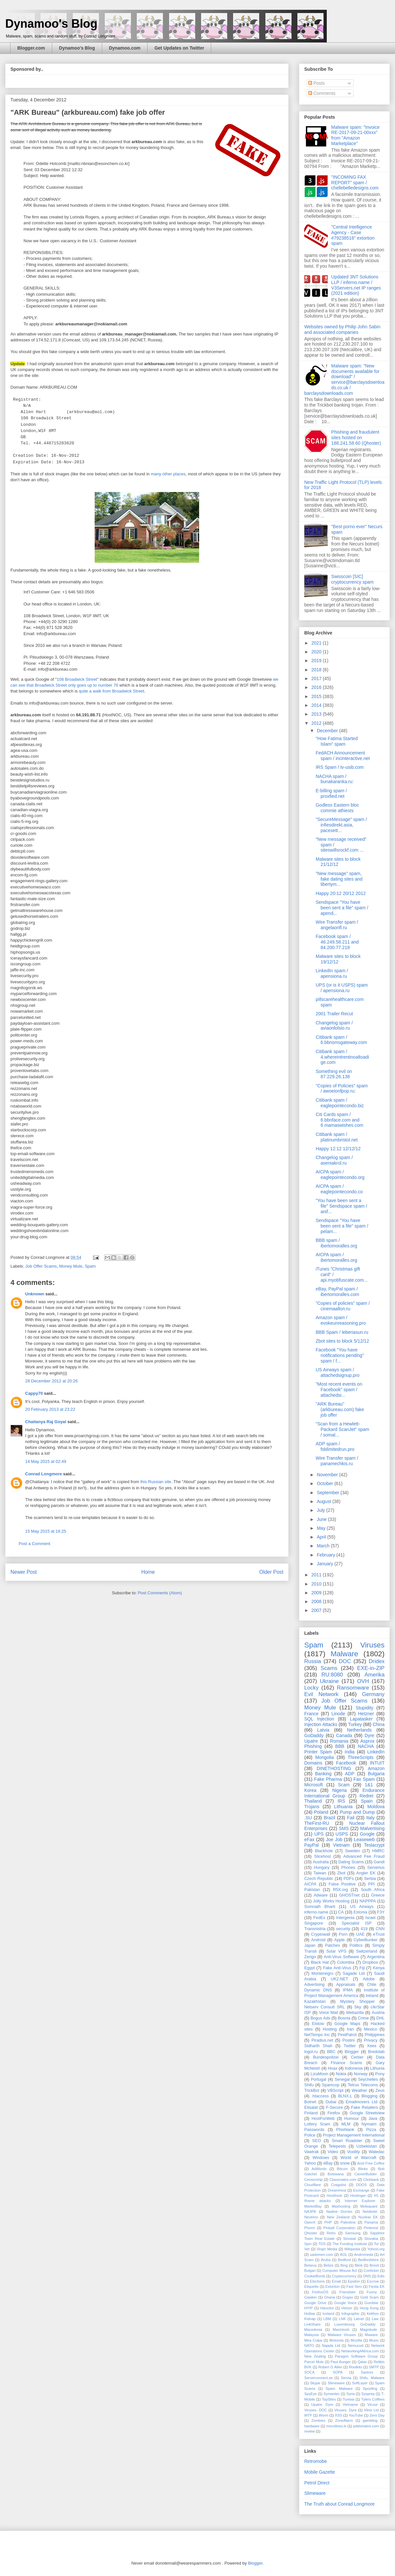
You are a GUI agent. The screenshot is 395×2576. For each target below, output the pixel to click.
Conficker (371, 2270)
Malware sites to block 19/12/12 (338, 959)
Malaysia (311, 2335)
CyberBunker (366, 1940)
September (328, 1492)
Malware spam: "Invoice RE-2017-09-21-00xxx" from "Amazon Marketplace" (355, 135)
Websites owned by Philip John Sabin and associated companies (342, 329)
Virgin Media (327, 2249)
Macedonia (313, 2329)
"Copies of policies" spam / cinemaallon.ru (343, 1306)
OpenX (310, 2222)
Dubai (330, 2102)
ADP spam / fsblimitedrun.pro (335, 1446)
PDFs (348, 1878)
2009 (317, 1592)
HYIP (308, 2308)
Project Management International (354, 2135)
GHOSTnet (349, 1895)
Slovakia (371, 2239)
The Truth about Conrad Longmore (339, 2504)
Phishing (313, 1746)
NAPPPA (367, 1901)
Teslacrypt (374, 1845)
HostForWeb (323, 2118)
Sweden (352, 1851)
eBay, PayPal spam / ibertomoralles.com (337, 1291)
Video (333, 2152)
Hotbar (309, 2313)
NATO (309, 2345)
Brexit (374, 2265)
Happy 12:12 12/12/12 (338, 1148)
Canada (344, 1735)
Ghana (329, 2297)
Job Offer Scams (41, 1266)
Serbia (370, 1878)
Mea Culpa (313, 2340)
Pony (380, 2074)
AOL (343, 2254)
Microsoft (313, 1784)
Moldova (376, 1806)
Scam (344, 1784)
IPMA (348, 1990)
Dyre (369, 1735)
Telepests (337, 2146)
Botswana (336, 2174)
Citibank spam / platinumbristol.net (337, 1137)
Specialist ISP (357, 1923)
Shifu (309, 2085)
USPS (342, 1834)
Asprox (367, 1741)
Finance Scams (346, 2063)
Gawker (310, 2297)
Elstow (318, 2023)
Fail (351, 1817)
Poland (321, 1812)
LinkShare (312, 2324)
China (378, 1724)
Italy (370, 1817)
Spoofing (370, 2388)
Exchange (361, 2190)
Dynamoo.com (124, 48)
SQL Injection (319, 1718)
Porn (343, 1934)
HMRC (378, 1851)
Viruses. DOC (315, 2410)
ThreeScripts (360, 1757)
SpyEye (310, 2394)
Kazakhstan (315, 2001)
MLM (346, 2124)
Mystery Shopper (357, 2001)
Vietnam (341, 1845)
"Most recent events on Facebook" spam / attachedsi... (339, 1389)
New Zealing (315, 2356)
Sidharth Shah (318, 2046)
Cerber (357, 2057)
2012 (317, 723)
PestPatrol (347, 2035)
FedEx (319, 1917)
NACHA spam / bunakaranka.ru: (335, 779)
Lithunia (377, 2068)
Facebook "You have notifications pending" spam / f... (340, 1355)
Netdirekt (370, 2211)
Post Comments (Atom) (160, 1592)
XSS (338, 2415)
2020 (317, 651)
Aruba (326, 2260)
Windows (320, 2157)
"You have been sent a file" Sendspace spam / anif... (341, 1206)
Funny (372, 2292)
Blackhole (324, 1851)
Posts (316, 83)
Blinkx (363, 2169)
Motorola (336, 2340)
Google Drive (315, 2303)
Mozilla (356, 2340)
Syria (350, 2394)
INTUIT (377, 1762)
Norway (361, 2074)
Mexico (370, 2029)
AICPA (310, 1884)
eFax (309, 1839)
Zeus (380, 2090)
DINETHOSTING (334, 1768)
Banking (323, 1773)
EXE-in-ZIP (371, 1668)
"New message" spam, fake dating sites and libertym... (339, 879)
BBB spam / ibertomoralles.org (336, 1243)
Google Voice (345, 2303)
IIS (376, 2195)
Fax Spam (364, 1779)
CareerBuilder (366, 2174)
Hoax (332, 2068)
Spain (367, 1801)
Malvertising (372, 1828)
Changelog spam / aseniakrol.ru (334, 1160)
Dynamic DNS (318, 1990)
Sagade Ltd (354, 1973)
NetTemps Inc (317, 2035)
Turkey (355, 1724)
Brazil (329, 1817)
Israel (370, 1917)
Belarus (310, 2265)
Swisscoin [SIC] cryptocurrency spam (352, 579)
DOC (345, 1661)
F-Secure (334, 2107)
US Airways (361, 1906)
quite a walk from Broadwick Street (111, 691)
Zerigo (310, 1957)
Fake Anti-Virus (337, 1968)
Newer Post (23, 1572)
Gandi (379, 1862)
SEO (316, 2140)
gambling (370, 2420)
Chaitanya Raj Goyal (45, 1421)
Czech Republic (318, 1878)
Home (148, 1572)
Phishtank (345, 2129)
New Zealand (338, 2217)
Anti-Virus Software (341, 1957)
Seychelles (368, 2079)
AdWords (319, 2169)
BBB (339, 1746)
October (325, 1483)
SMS (344, 1828)
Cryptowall (320, 1934)
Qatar (362, 2362)
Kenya (379, 1968)
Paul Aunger (341, 2362)
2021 (317, 643)
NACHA (366, 1746)
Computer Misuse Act (339, 2270)
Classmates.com (342, 2179)
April (322, 1537)
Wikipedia (352, 2249)
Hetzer (346, 2308)
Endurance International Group (344, 1793)
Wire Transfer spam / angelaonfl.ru (337, 924)
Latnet (359, 2319)
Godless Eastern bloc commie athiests (337, 807)
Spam (90, 1266)
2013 (317, 714)
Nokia (341, 2074)
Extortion (332, 2286)
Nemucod (355, 2345)
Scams (329, 1668)
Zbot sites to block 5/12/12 (342, 1341)
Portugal (318, 2079)
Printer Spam (318, 1751)
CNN (380, 1929)
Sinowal (349, 2239)
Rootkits (355, 2367)
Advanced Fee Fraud (364, 1856)
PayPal (311, 1845)
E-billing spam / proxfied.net (331, 793)
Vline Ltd (371, 2410)
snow (345, 2163)
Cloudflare (312, 2185)
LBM (327, 2319)
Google (367, 1834)
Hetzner (366, 1713)
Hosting (330, 2029)
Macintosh (341, 2329)
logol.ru (311, 2051)
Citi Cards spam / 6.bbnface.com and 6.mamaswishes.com (339, 1120)
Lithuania (343, 1806)
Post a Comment (34, 1543)
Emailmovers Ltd (361, 2102)
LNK (342, 2319)
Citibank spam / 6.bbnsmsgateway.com (341, 1040)
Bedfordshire (368, 2260)
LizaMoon (319, 2074)
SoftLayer (360, 2383)
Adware (321, 1895)
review (309, 2431)
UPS (319, 1834)
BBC (331, 2051)
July (321, 1510)
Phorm (309, 2228)
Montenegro (322, 1973)
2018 (317, 669)
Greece (378, 1895)
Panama (371, 2222)
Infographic (350, 2313)
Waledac (377, 2152)
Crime (363, 2018)
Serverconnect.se (318, 2378)
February (326, 1554)
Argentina (376, 1957)
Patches (332, 1945)
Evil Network (321, 1694)
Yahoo (310, 2163)
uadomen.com (321, 2254)
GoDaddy (314, 1735)
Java (373, 2118)
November (328, 1474)
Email (336, 2281)
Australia (321, 1862)
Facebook (346, 1762)
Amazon (376, 1768)
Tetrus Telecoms (363, 2085)
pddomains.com (366, 2426)
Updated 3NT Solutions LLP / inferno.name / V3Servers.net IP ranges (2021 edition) (356, 285)
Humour (351, 2118)
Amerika (374, 1675)
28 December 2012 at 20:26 (51, 1380)
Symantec (332, 2394)
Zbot (341, 1873)
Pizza (371, 2129)
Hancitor (327, 2308)
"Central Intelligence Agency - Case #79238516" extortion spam (353, 235)
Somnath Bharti (319, 1906)
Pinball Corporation (340, 2228)
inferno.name (316, 1912)
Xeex (371, 2046)
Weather (359, 2090)
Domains (313, 1762)
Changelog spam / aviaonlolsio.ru (334, 1025)
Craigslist (338, 2185)
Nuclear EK (368, 2217)
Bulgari (310, 2270)
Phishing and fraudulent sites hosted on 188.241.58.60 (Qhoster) (356, 437)
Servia (346, 2378)
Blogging (369, 2096)
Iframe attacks (317, 2201)
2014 (317, 705)
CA (341, 1912)
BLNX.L (345, 2096)
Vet (306, 2249)
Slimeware (336, 2383)
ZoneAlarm (344, 2420)
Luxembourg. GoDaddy (354, 2324)
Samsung (352, 2233)
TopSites (329, 2399)
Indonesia (354, 2068)
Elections (317, 2281)
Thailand (313, 1801)
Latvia (323, 1730)
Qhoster (310, 2233)
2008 (317, 1601)
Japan (309, 1945)
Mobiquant (368, 2206)
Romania (339, 1741)
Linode (338, 1713)
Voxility (353, 2152)
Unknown (34, 1293)
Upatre (311, 1741)
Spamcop (330, 2085)
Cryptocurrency (344, 2276)
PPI (371, 1884)
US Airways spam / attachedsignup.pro (337, 1372)
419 (364, 1929)
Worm (323, 2415)
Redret (366, 1795)
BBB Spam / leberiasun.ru (342, 1332)
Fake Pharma (328, 1779)
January (325, 1563)
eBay (328, 2163)
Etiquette (311, 2286)
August (324, 1501)
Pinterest (371, 2228)
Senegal (342, 2079)
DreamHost (337, 2190)
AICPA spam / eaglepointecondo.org (340, 1174)
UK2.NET (339, 1979)
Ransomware (353, 1688)
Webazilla (355, 2012)
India (350, 1751)
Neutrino (311, 2217)
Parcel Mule (314, 2362)
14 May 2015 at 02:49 (45, 1461)
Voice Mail (328, 2012)
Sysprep (368, 2394)
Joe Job (334, 1839)
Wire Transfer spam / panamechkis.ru (337, 1460)
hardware (312, 2426)
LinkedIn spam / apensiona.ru (332, 973)
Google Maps (347, 2023)
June (322, 1519)
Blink (358, 2265)
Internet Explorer (360, 2201)
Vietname (350, 2404)
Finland (311, 2113)
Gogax (347, 2297)
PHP (328, 2222)
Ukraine (329, 1681)
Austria (378, 2012)
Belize (328, 2265)
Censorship (313, 2179)
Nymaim (368, 2124)
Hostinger (358, 2195)
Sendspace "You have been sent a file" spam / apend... (342, 908)
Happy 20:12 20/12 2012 (341, 893)
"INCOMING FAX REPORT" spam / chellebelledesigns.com (355, 182)
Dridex (377, 1661)
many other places (168, 473)
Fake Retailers (364, 2107)
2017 (317, 678)
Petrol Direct (316, 2482)
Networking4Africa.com (360, 2351)
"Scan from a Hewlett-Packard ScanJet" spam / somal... (342, 1429)
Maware (371, 2335)
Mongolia (324, 1757)
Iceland (328, 2313)
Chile (371, 1984)
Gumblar (371, 2303)
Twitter (350, 2046)
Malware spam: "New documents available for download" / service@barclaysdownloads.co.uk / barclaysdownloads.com (344, 379)
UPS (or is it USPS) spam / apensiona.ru (342, 987)
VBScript (335, 2090)
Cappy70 (34, 1393)
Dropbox (370, 1962)
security (343, 1929)
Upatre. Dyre (322, 2404)
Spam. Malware (339, 2388)
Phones (348, 1867)
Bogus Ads (320, 2018)
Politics (356, 1945)
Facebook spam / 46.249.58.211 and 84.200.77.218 (337, 942)
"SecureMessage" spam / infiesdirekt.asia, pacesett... (341, 825)
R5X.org (340, 1889)
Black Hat (320, 1962)
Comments (322, 93)
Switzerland (366, 1951)
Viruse (372, 2404)
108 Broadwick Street (77, 679)
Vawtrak (311, 2152)
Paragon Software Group (356, 2356)
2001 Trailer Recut (334, 1013)
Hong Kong (369, 2308)
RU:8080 (332, 1675)
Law (375, 2319)
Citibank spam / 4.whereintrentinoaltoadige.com (342, 1057)
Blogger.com (31, 48)
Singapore (313, 1923)
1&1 (369, 1784)
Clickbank (371, 2179)
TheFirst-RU (316, 1823)
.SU (308, 1817)
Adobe (368, 1979)
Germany (373, 1694)
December (328, 730)
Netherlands (359, 1730)
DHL (380, 2018)
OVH (363, 1681)
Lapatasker (361, 1718)
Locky (311, 1688)
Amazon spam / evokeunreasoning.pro (341, 1320)
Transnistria (314, 1929)
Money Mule (70, 1266)
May (321, 1528)
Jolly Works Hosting (331, 1901)
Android (318, 1940)
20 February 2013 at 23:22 (50, 1409)
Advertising (314, 1984)
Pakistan (312, 1889)
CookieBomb (314, 2276)
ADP (350, 1773)
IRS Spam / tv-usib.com (340, 767)
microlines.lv (336, 2426)
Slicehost (322, 1856)
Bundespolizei (326, 2057)
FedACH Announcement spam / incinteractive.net (343, 755)
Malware (344, 1654)
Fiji (362, 1968)
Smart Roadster (347, 2140)
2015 (317, 696)
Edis (381, 2276)
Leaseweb (364, 1839)
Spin (307, 2244)
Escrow (373, 2281)
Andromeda (363, 2254)
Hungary (321, 1867)
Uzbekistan (366, 2146)
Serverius (376, 1867)
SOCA (309, 2372)
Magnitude (368, 2329)
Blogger (352, 2051)
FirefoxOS (320, 2292)
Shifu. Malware (372, 2378)
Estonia (360, 1912)
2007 (317, 1610)
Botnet (310, 2102)
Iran (350, 2029)
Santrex (367, 2372)
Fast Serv (354, 2286)
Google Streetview (367, 2113)
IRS (341, 1801)
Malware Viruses (342, 2335)
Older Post (271, 1572)
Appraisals (346, 1984)
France (311, 1713)
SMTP (374, 2367)
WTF (308, 2415)
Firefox (333, 2113)
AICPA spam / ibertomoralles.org (336, 1257)
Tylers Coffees (373, 2399)
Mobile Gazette (319, 2472)
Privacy (370, 2040)
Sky (357, 2007)
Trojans (311, 1806)
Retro (331, 2233)
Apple (339, 1940)
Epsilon (354, 2281)
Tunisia (349, 2399)
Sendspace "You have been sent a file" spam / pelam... (342, 1226)
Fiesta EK (377, 2286)
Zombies (318, 2420)
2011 (317, 1574)
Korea (310, 1790)
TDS (321, 2244)
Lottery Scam (317, 2124)
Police (309, 2135)
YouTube (356, 2415)
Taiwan (319, 1873)
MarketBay (313, 2206)
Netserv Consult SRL (324, 2007)
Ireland (372, 1995)
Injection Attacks (320, 1724)
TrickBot (311, 2090)
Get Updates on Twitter (179, 48)
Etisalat (311, 2107)
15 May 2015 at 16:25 (45, 1531)
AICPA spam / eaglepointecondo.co (339, 1189)
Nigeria (339, 1790)
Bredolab (376, 2051)
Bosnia (344, 2018)
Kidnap (310, 2319)
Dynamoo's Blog (51, 23)
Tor (376, 2244)
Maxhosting (341, 2206)
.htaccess (320, 2096)
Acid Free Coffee (371, 2163)
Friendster (347, 2292)
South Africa (373, 1889)
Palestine (348, 2222)
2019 (317, 660)
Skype (315, 2383)
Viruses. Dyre (345, 2410)
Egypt (309, 1968)
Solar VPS (336, 1951)
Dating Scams (351, 1862)
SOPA (337, 2372)
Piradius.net (322, 2040)
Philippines (375, 2035)
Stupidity (364, 1707)
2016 (317, 687)
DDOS (361, 2185)
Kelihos (373, 2313)
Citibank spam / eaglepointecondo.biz (340, 1102)
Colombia (345, 1962)
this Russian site (155, 1481)
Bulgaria (376, 1773)
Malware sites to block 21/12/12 (338, 861)
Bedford (344, 2260)
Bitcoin (342, 2169)
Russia (312, 1661)
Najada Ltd (331, 2345)
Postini (348, 2040)
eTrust (379, 1934)
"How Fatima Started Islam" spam (337, 741)
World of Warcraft (358, 2157)
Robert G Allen (330, 2367)
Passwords (314, 2129)
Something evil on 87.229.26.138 (334, 1074)
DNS (367, 2276)
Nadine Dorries (339, 2211)
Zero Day (377, 2415)
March (324, 1545)
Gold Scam (369, 2297)
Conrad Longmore (43, 1473)
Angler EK (365, 1873)
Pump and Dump (357, 1812)
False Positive (342, 1884)
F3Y (381, 1912)
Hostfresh (334, 2195)
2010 (317, 1583)
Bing (344, 2265)
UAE (360, 1934)
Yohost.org (376, 2249)
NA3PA (310, 2211)
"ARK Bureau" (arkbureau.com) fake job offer (340, 1409)
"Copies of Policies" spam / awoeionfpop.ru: (342, 1088)
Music (374, 2340)
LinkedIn (376, 1751)
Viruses (372, 1645)
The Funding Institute (349, 2244)
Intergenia (345, 1917)
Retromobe (315, 2461)
